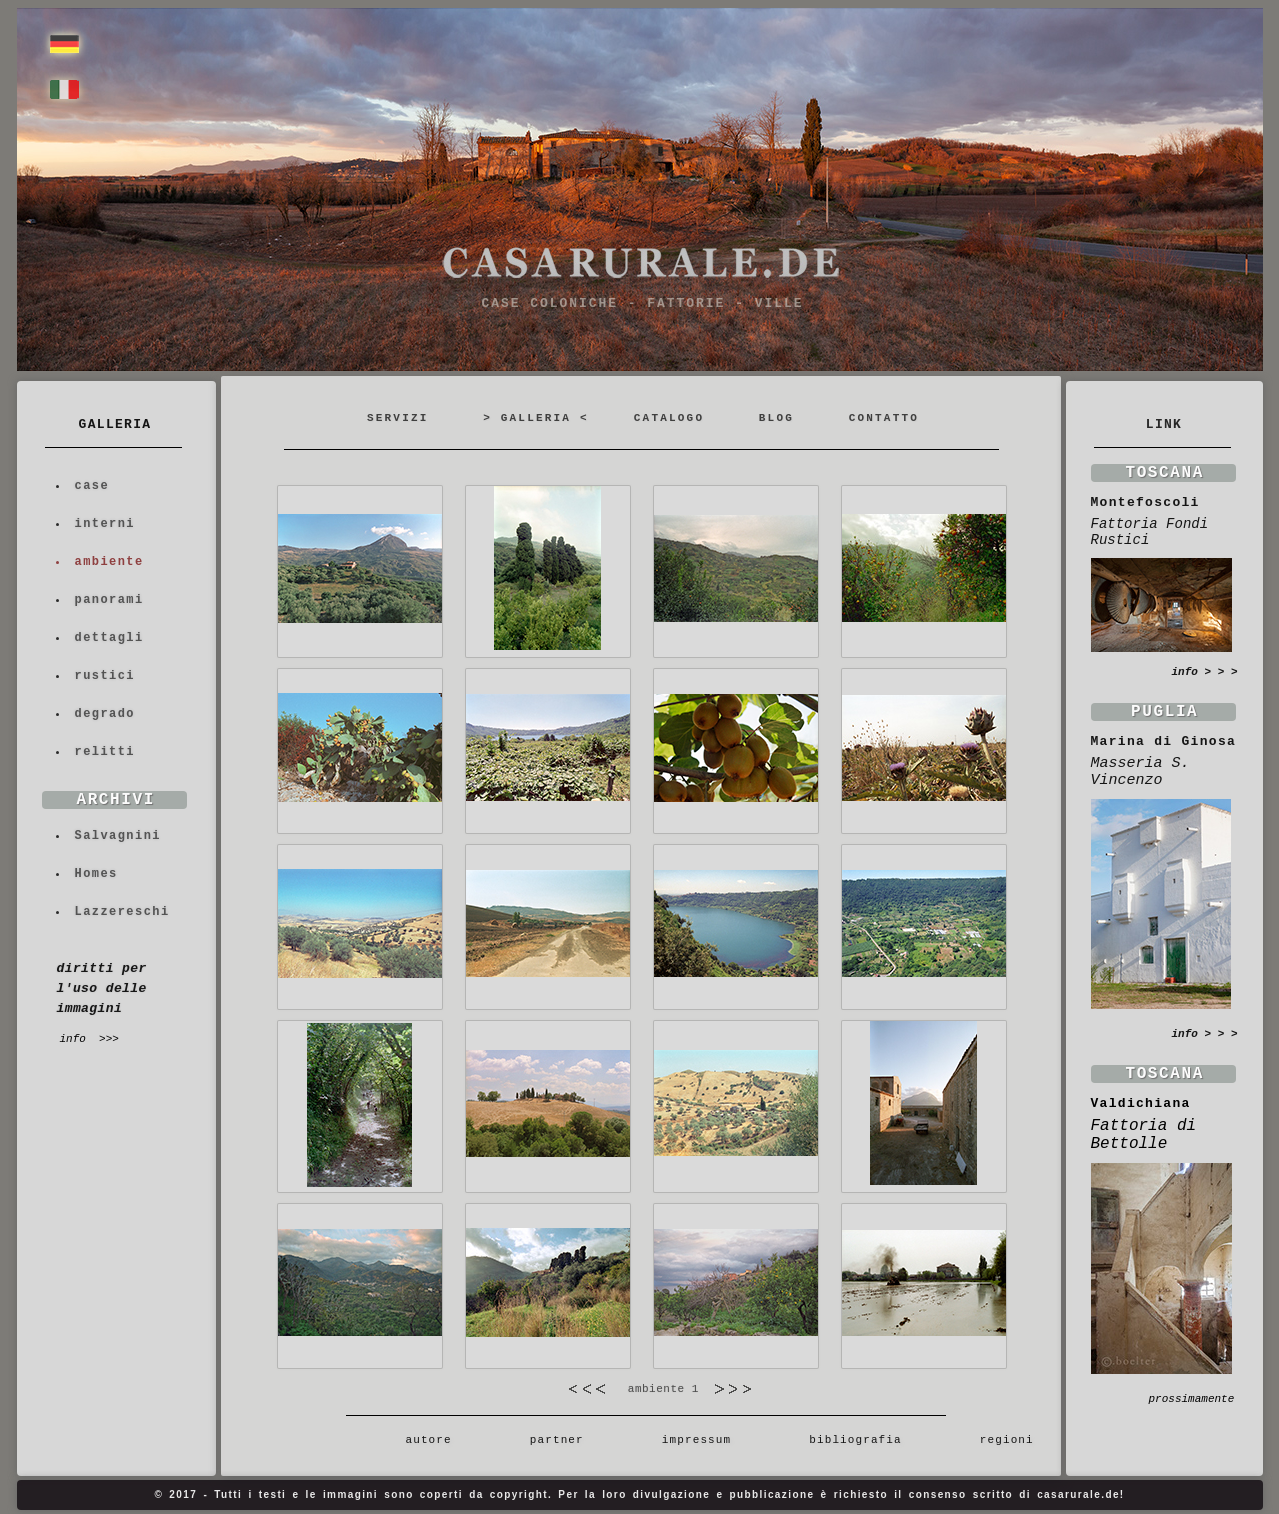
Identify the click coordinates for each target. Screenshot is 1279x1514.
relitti (105, 752)
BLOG (776, 418)
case (92, 486)
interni (105, 524)
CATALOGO (669, 418)
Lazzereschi (122, 912)
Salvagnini (118, 836)
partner (556, 1440)
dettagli (109, 638)
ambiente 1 (660, 1389)
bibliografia (855, 1440)
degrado (105, 714)
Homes (96, 874)
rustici (105, 676)
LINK (1164, 424)
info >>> (89, 1039)
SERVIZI (398, 418)
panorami (109, 600)
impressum (696, 1440)
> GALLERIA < (536, 418)
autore (417, 1440)
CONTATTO (884, 418)
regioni (998, 1440)
